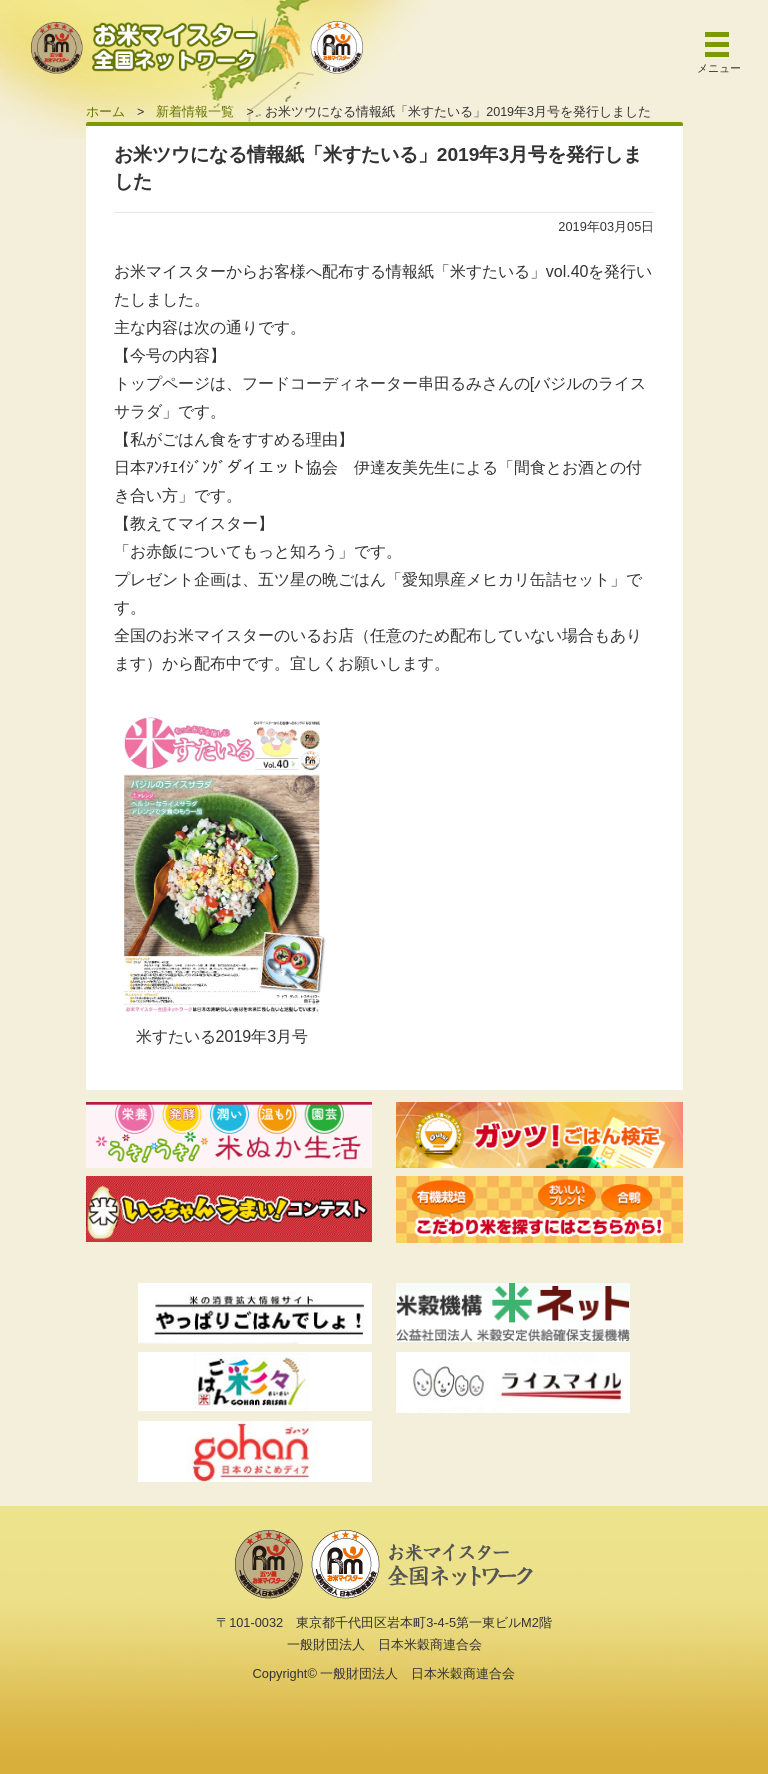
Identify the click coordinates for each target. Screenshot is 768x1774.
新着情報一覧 (195, 112)
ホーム (105, 112)
